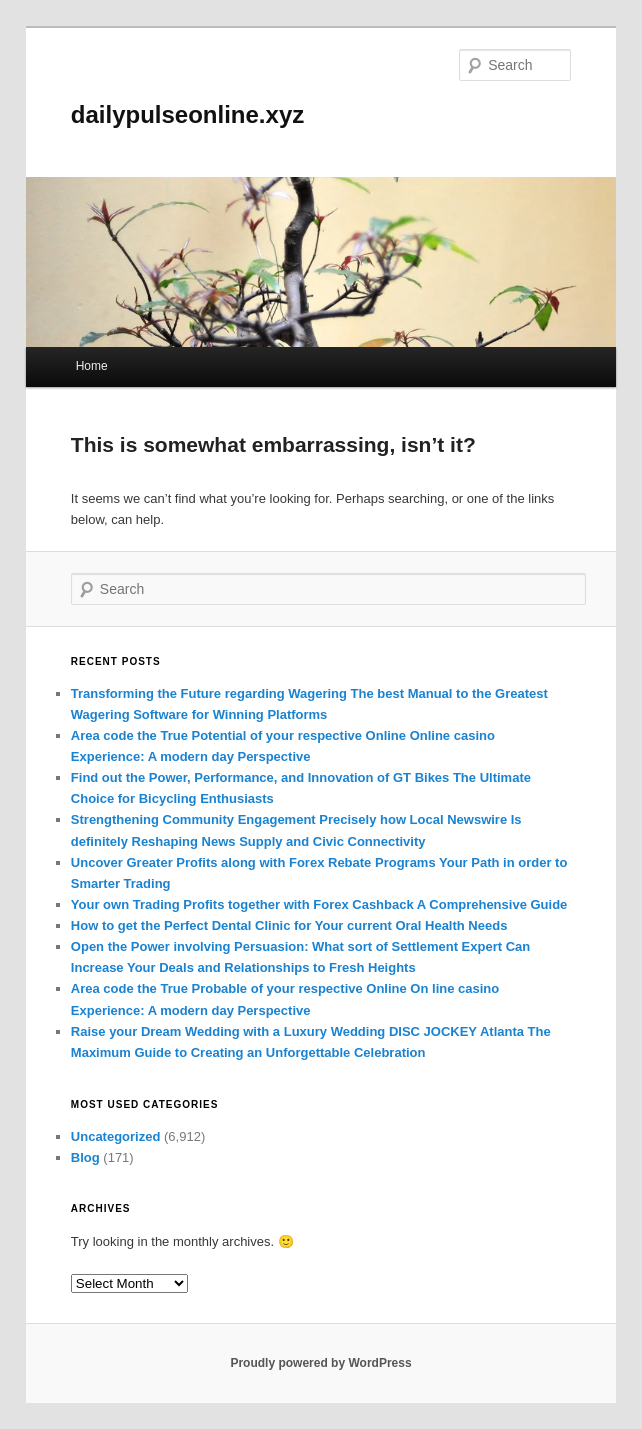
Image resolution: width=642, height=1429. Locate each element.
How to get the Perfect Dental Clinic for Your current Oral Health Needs (289, 925)
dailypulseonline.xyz (187, 114)
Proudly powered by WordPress (320, 1363)
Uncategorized (116, 1136)
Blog (85, 1157)
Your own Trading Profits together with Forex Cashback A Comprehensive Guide (319, 904)
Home (92, 366)
